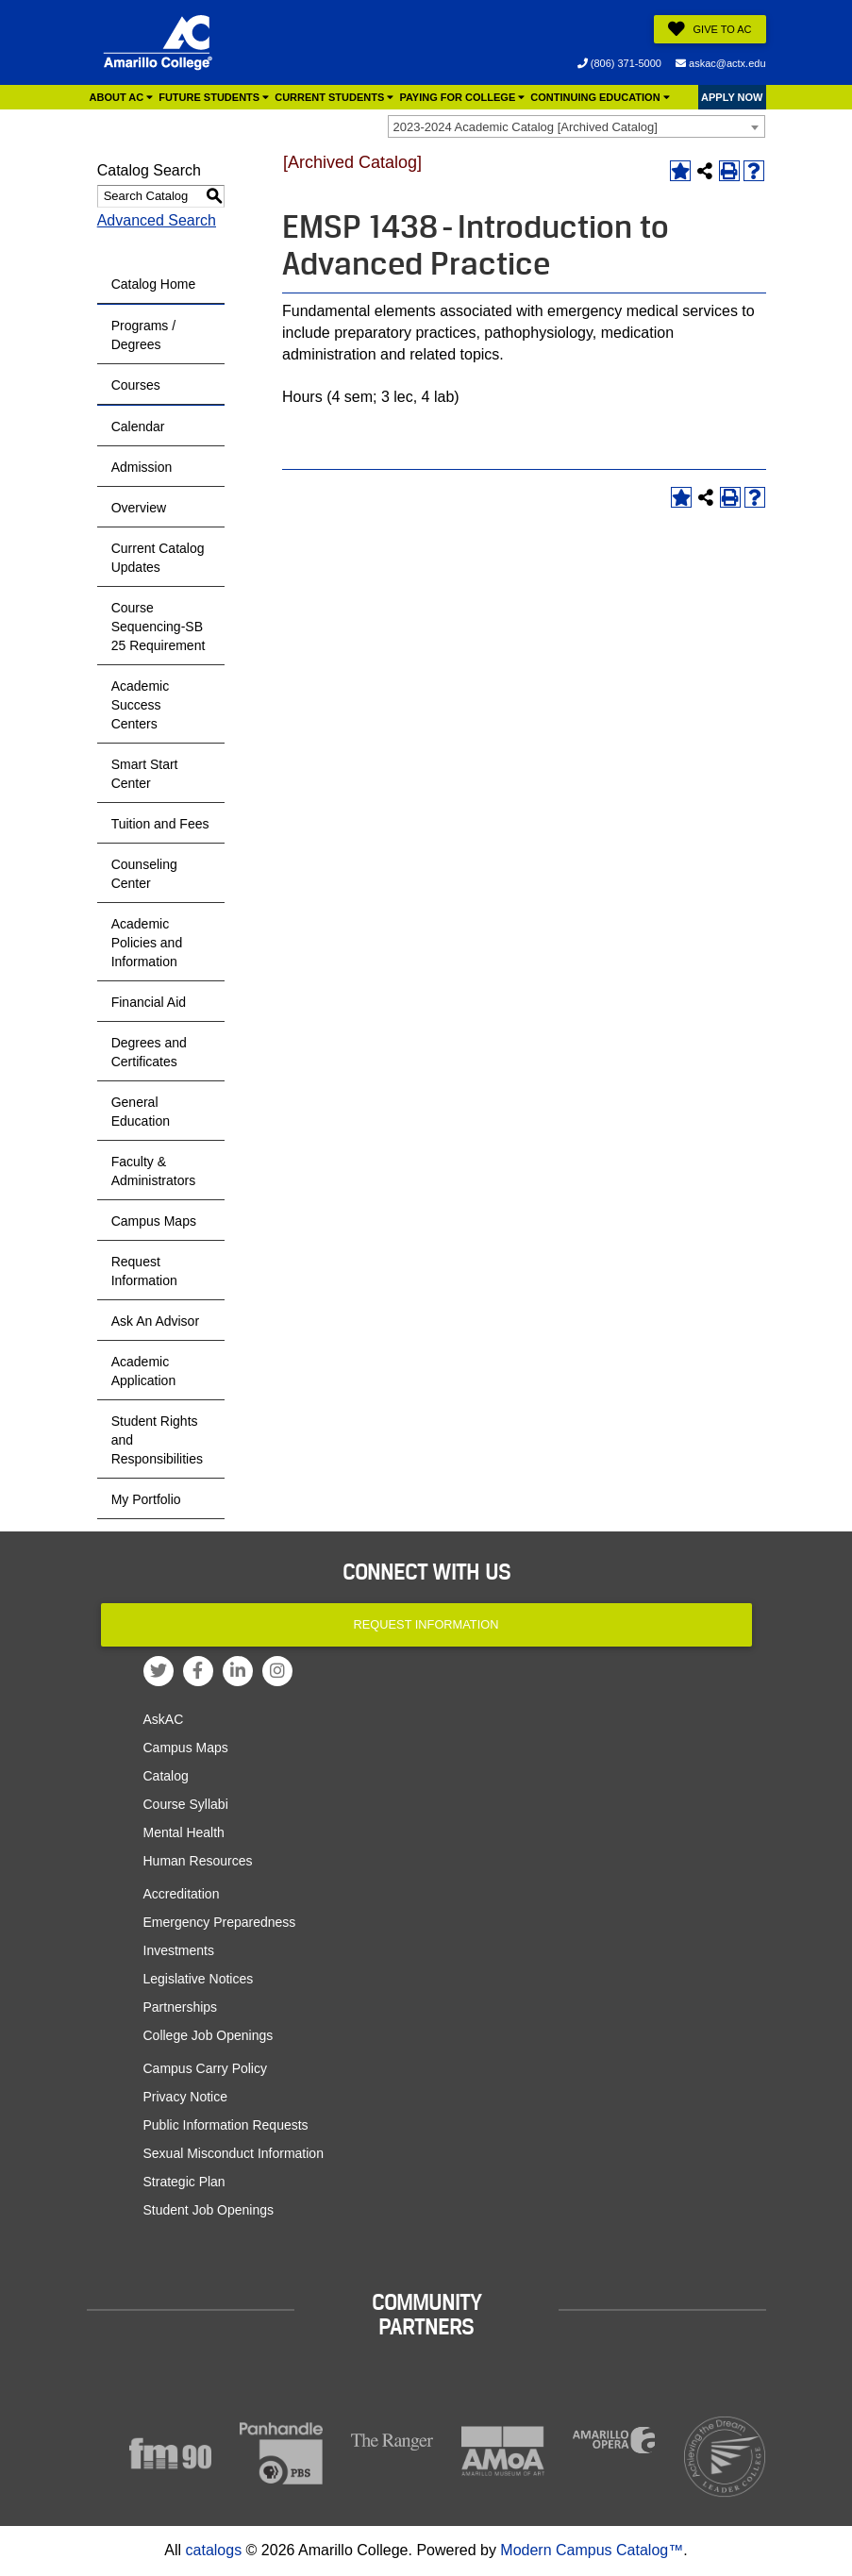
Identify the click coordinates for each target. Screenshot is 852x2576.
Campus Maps (153, 1221)
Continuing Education (599, 97)
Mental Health (184, 1832)
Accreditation (181, 1893)
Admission (142, 467)
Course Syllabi (185, 1804)
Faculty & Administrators (153, 1171)
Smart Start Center (144, 774)
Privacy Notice (185, 2096)
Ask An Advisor (155, 1321)
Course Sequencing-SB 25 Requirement (158, 626)
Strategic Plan (184, 2181)
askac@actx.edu (721, 63)
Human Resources (198, 1860)
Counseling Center (144, 874)
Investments (178, 1950)
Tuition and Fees (160, 823)
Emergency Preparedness (219, 1922)
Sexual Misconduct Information (233, 2153)
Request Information (144, 1271)
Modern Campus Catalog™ (591, 2550)
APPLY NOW (731, 97)
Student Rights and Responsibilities (157, 1439)
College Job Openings (208, 2035)
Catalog (166, 1775)
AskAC (163, 1719)
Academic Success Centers (140, 704)
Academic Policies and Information (147, 942)
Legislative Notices (198, 1978)
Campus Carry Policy (205, 2068)
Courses (135, 385)
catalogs (214, 2550)
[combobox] (576, 126)
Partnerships (180, 2007)
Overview (138, 507)
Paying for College (462, 97)
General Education (140, 1112)
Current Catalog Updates (158, 558)
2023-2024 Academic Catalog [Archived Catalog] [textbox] (525, 127)
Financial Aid (148, 1002)
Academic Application (143, 1371)
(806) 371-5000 (619, 63)
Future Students (214, 97)
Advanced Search (156, 220)
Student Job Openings (209, 2209)
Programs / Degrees (143, 335)
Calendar (138, 426)
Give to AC (709, 29)
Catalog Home (153, 284)
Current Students (334, 97)
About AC (122, 97)
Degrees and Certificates (149, 1052)
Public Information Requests (226, 2125)
